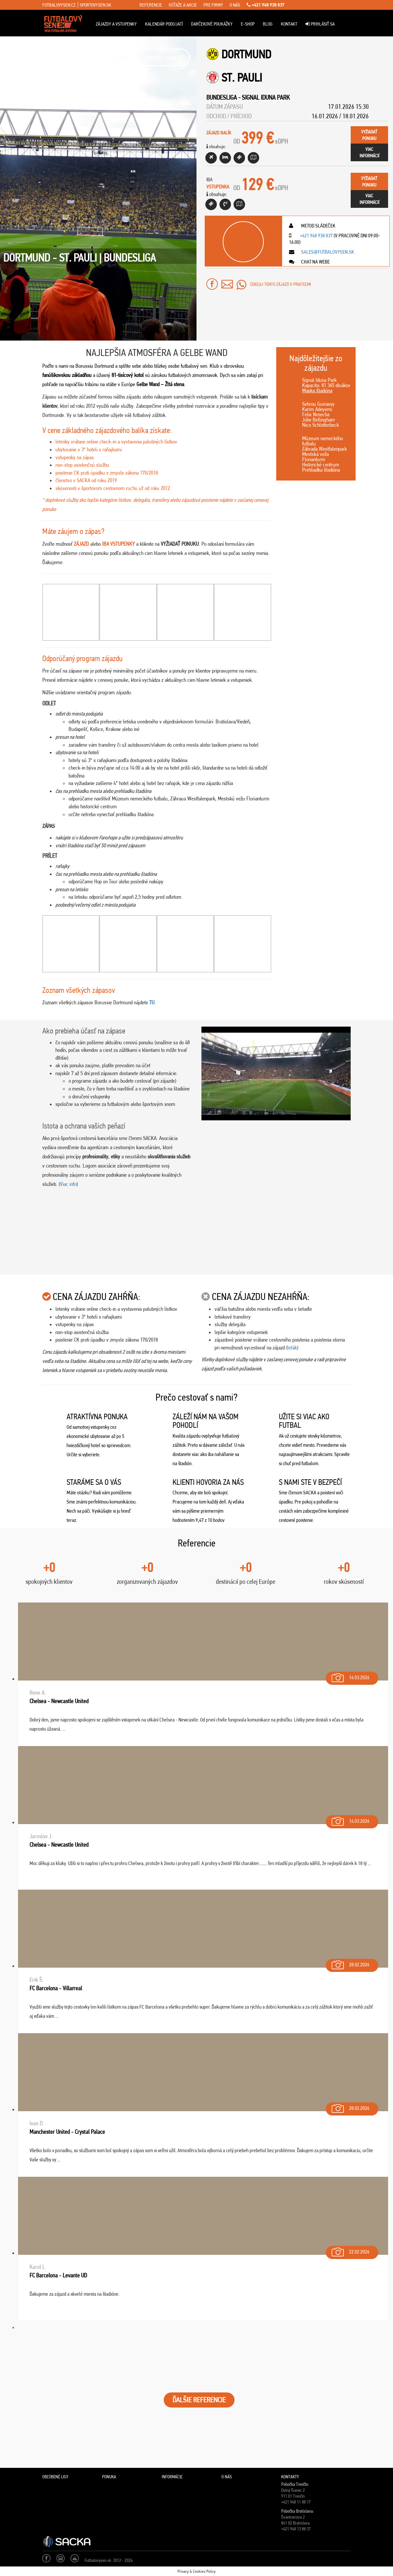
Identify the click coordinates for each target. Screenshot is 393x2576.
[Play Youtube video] (276, 1073)
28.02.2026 (349, 1963)
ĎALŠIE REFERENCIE (199, 2400)
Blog (268, 24)
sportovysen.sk (95, 5)
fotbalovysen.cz (58, 5)
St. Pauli (241, 77)
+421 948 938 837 (265, 5)
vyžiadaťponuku (369, 135)
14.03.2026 (349, 1676)
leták (292, 1347)
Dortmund (246, 54)
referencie (150, 5)
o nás (235, 5)
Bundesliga (221, 97)
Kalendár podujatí (164, 24)
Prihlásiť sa (320, 24)
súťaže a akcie (183, 5)
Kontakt (289, 24)
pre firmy (213, 5)
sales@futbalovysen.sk (327, 252)
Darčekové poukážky (212, 24)
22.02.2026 (349, 2250)
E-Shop (248, 24)
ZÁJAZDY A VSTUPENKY (116, 24)
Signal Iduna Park (266, 97)
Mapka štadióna (317, 390)
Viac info (68, 1184)
